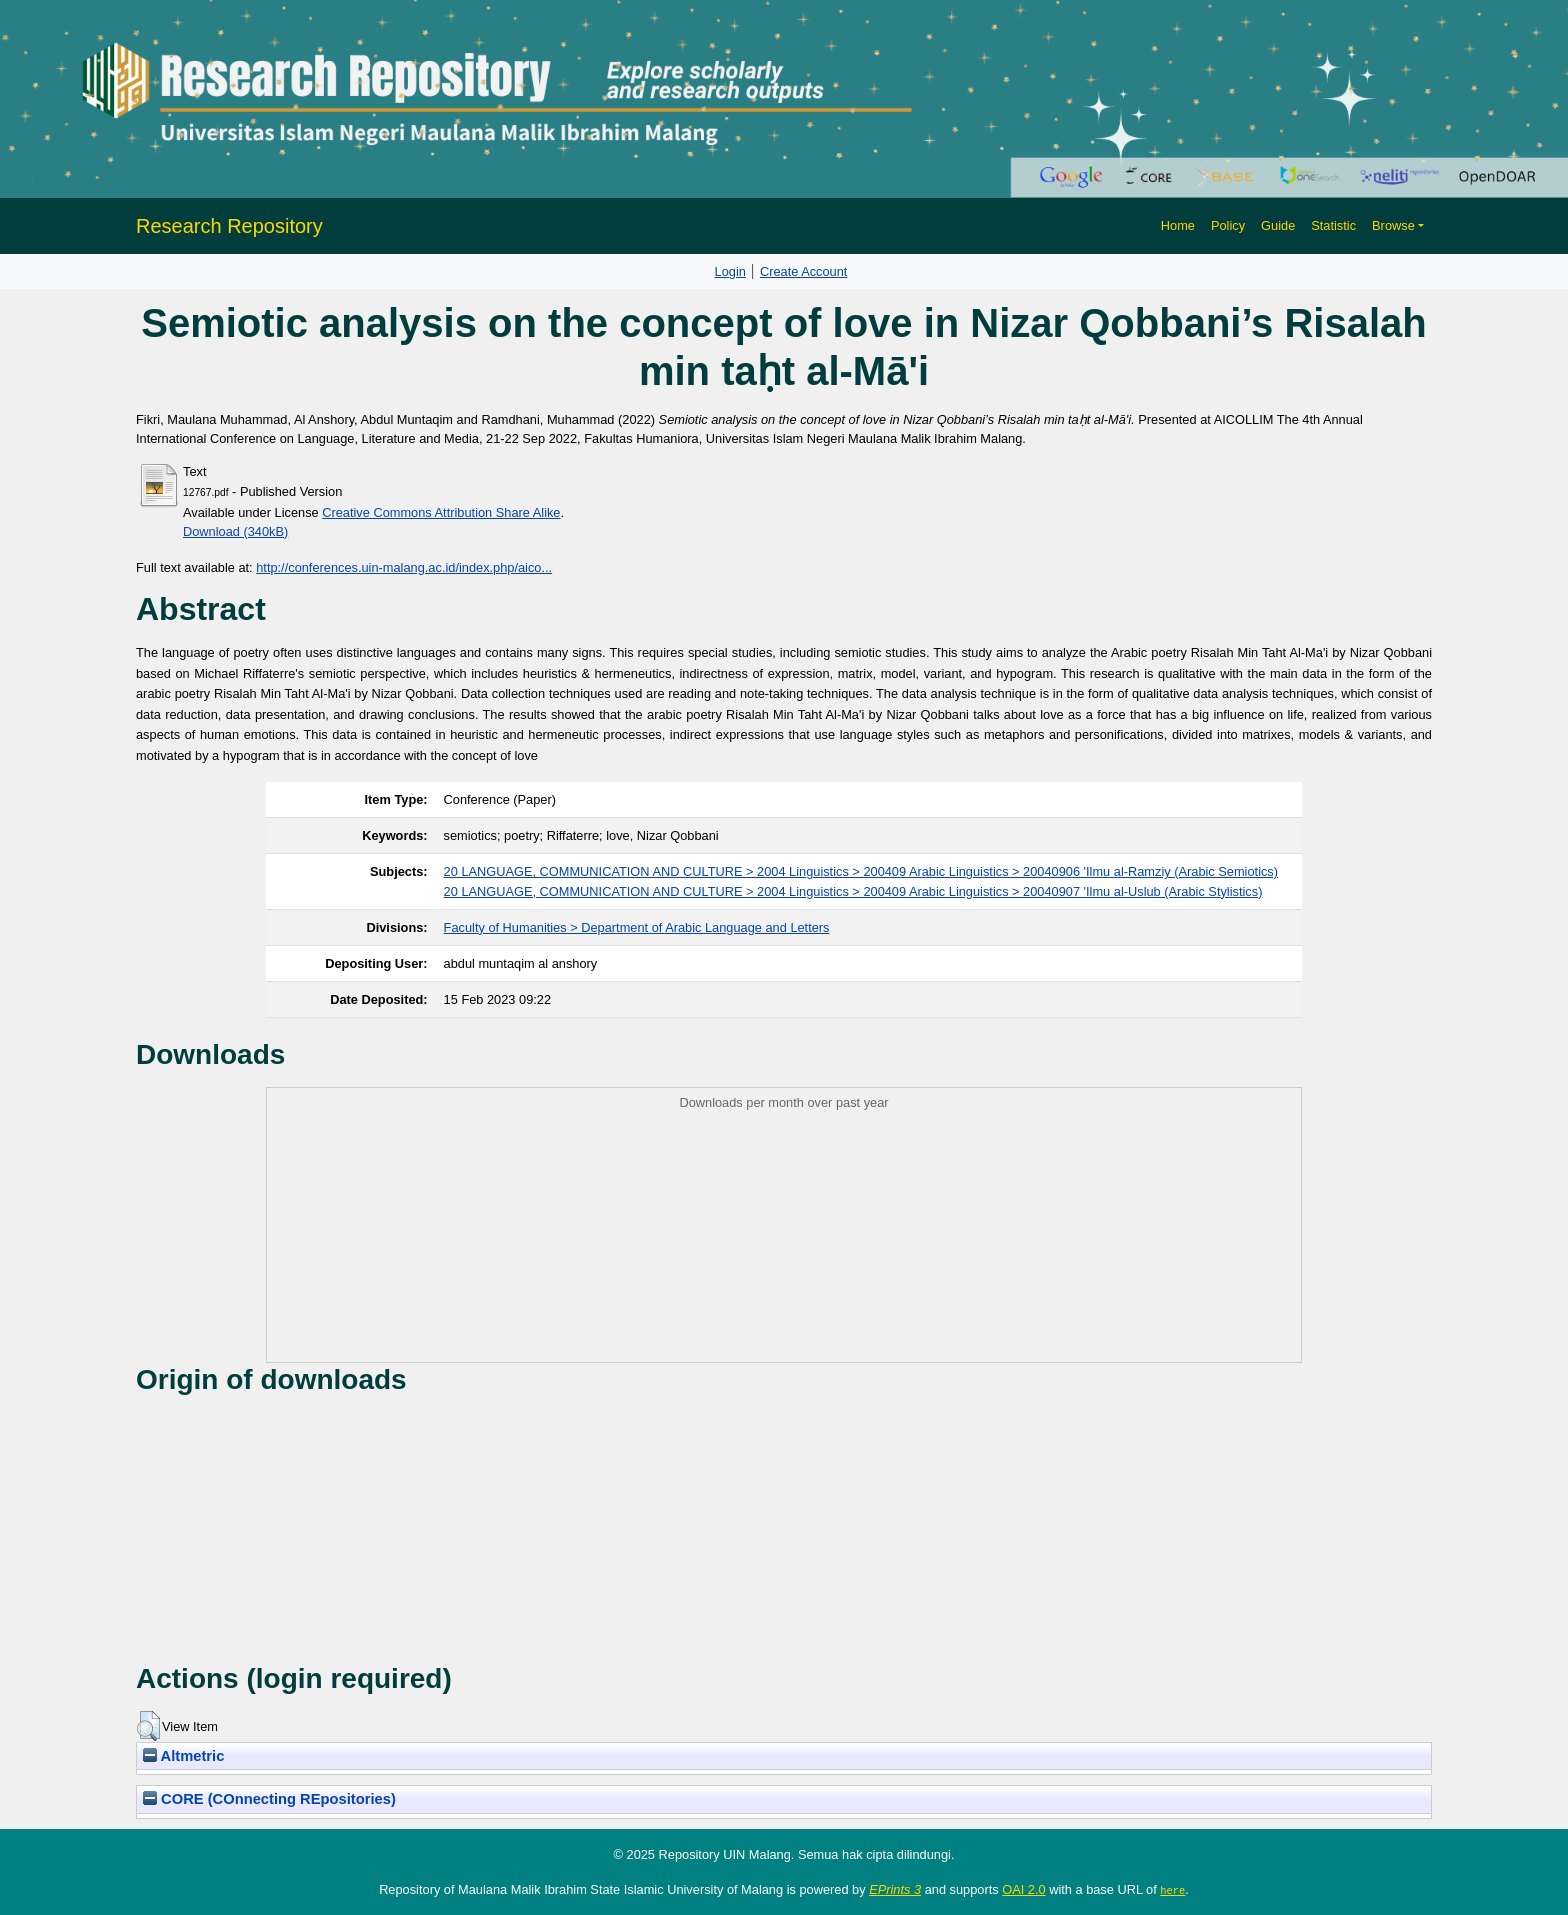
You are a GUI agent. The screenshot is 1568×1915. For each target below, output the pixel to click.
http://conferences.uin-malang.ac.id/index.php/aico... (404, 567)
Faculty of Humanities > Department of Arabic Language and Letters (637, 927)
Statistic (1333, 225)
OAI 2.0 (1023, 1889)
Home (1178, 225)
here (1172, 1890)
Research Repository (229, 226)
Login (730, 271)
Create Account (804, 271)
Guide (1278, 225)
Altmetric (183, 1756)
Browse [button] (1393, 225)
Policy (1228, 225)
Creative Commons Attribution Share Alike (441, 512)
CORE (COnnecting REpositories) (269, 1799)
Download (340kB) (235, 531)
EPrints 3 (895, 1889)
